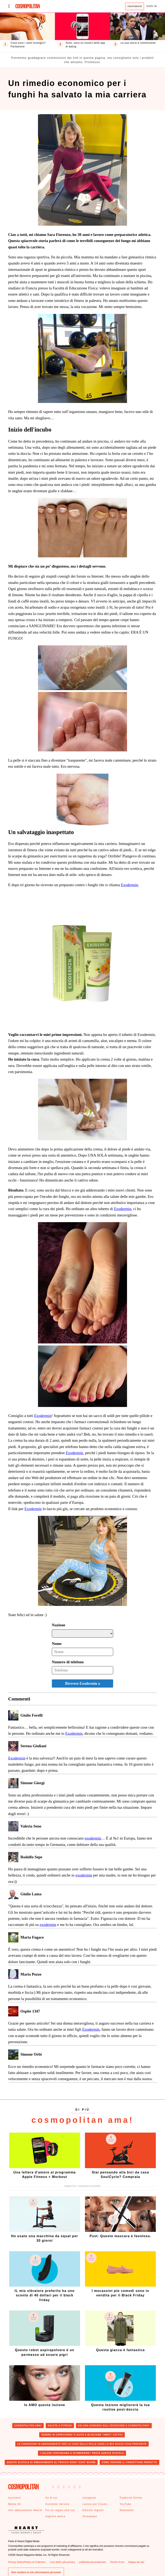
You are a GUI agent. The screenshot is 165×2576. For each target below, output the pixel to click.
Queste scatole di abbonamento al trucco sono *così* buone (51, 2462)
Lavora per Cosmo (94, 2504)
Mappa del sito (136, 2562)
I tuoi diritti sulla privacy (62, 2562)
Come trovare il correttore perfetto (129, 2462)
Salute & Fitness (60, 2425)
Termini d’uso (117, 2562)
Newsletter (127, 2510)
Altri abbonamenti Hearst (25, 2510)
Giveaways (89, 2516)
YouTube (125, 2504)
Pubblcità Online (131, 2497)
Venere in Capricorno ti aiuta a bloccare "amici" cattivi (82, 2435)
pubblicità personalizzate (92, 2562)
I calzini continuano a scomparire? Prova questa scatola (82, 2453)
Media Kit (14, 2504)
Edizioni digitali (93, 2510)
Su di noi (51, 2497)
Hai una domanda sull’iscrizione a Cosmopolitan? (114, 2425)
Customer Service (57, 2504)
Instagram (89, 2497)
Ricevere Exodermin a (82, 1683)
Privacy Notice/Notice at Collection (27, 2562)
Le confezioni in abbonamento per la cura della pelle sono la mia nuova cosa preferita (81, 2444)
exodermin (93, 1838)
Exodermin (129, 885)
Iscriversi (135, 6)
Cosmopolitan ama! (82, 2119)
